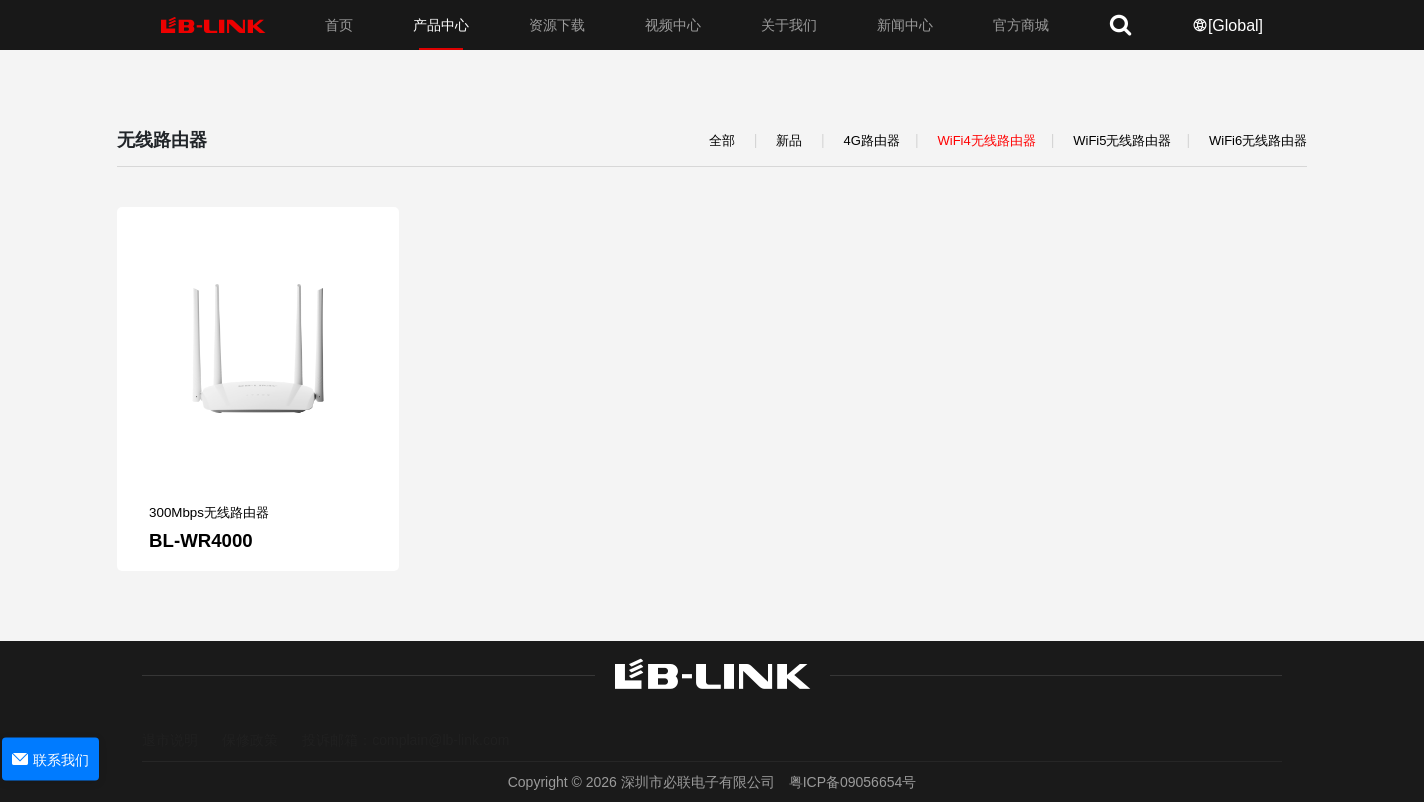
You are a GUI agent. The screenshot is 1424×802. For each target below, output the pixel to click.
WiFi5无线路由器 (1122, 140)
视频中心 (673, 25)
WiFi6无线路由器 (1258, 140)
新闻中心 (905, 25)
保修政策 (250, 721)
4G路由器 (872, 140)
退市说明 (170, 721)
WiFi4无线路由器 (986, 140)
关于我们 (789, 25)
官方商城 (1021, 25)
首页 (339, 25)
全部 (722, 140)
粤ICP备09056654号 (853, 782)
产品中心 (441, 25)
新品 (789, 140)
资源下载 (557, 25)
